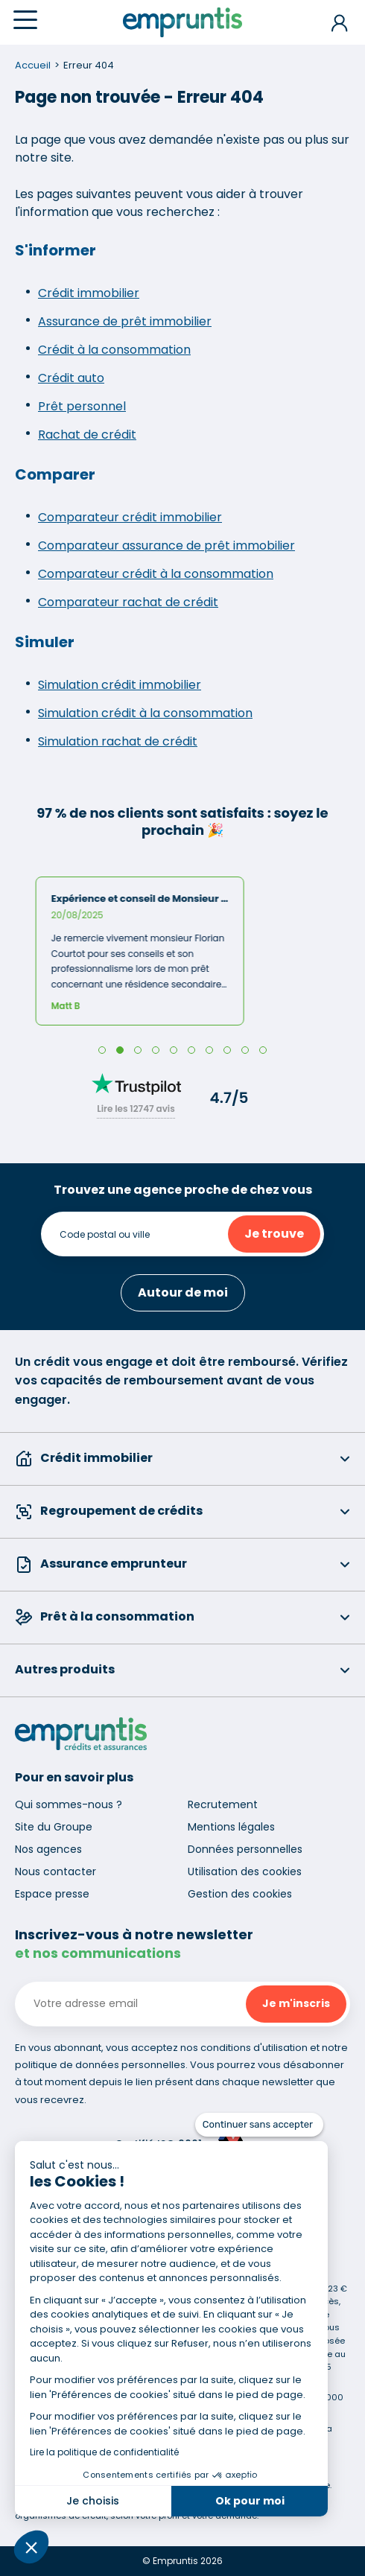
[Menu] (25, 19)
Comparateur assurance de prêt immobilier (166, 545)
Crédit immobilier (88, 293)
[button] (31, 2547)
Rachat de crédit (87, 434)
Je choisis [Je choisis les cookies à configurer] (92, 2500)
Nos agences (48, 1849)
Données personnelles (245, 1849)
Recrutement (223, 1804)
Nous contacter (55, 1871)
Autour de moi (183, 1292)
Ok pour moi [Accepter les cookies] (250, 2500)
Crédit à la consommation (114, 349)
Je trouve (274, 1233)
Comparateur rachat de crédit (128, 602)
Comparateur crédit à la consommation (155, 573)
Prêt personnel (82, 406)
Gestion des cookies (240, 1893)
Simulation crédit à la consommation (145, 713)
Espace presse (52, 1893)
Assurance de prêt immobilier (125, 321)
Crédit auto (71, 378)
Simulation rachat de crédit (117, 741)
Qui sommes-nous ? (68, 1804)
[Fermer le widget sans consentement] (259, 2125)
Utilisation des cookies (245, 1871)
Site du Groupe (53, 1826)
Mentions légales (231, 1826)
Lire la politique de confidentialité (104, 2452)
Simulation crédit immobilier (119, 684)
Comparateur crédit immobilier (130, 517)
